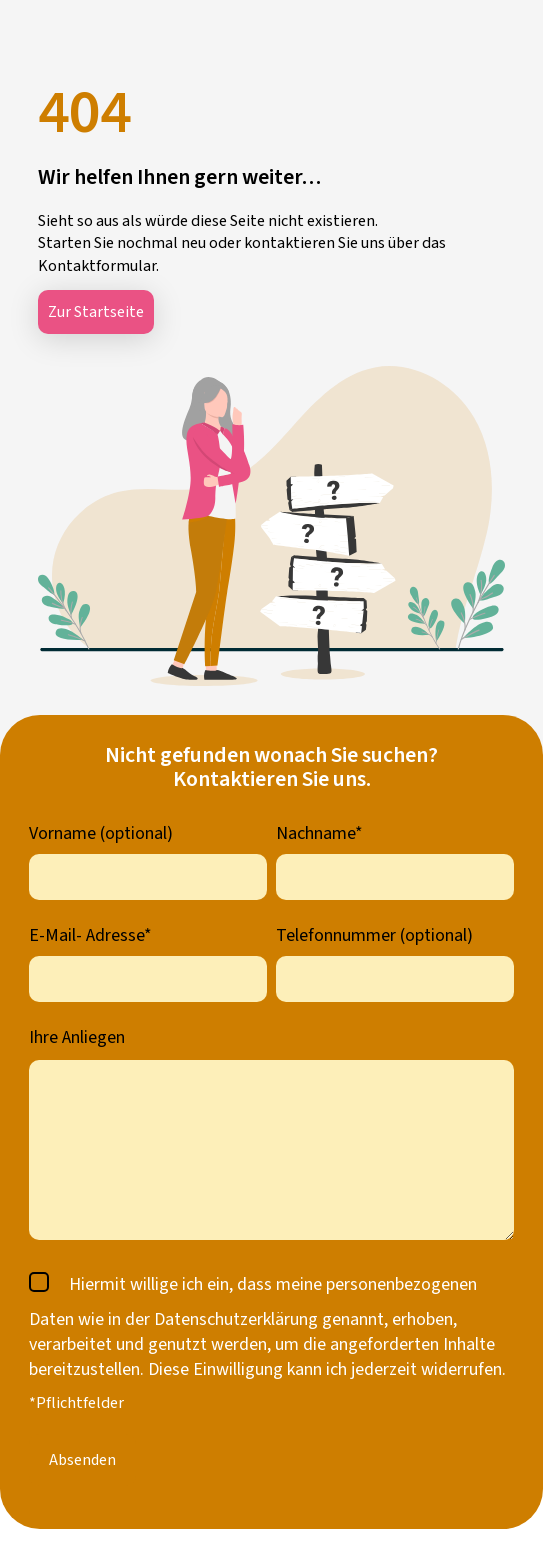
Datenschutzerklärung (236, 1319)
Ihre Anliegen (77, 1037)
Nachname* (319, 833)
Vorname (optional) (101, 833)
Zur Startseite (96, 312)
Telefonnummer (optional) (374, 935)
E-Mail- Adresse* (90, 935)
